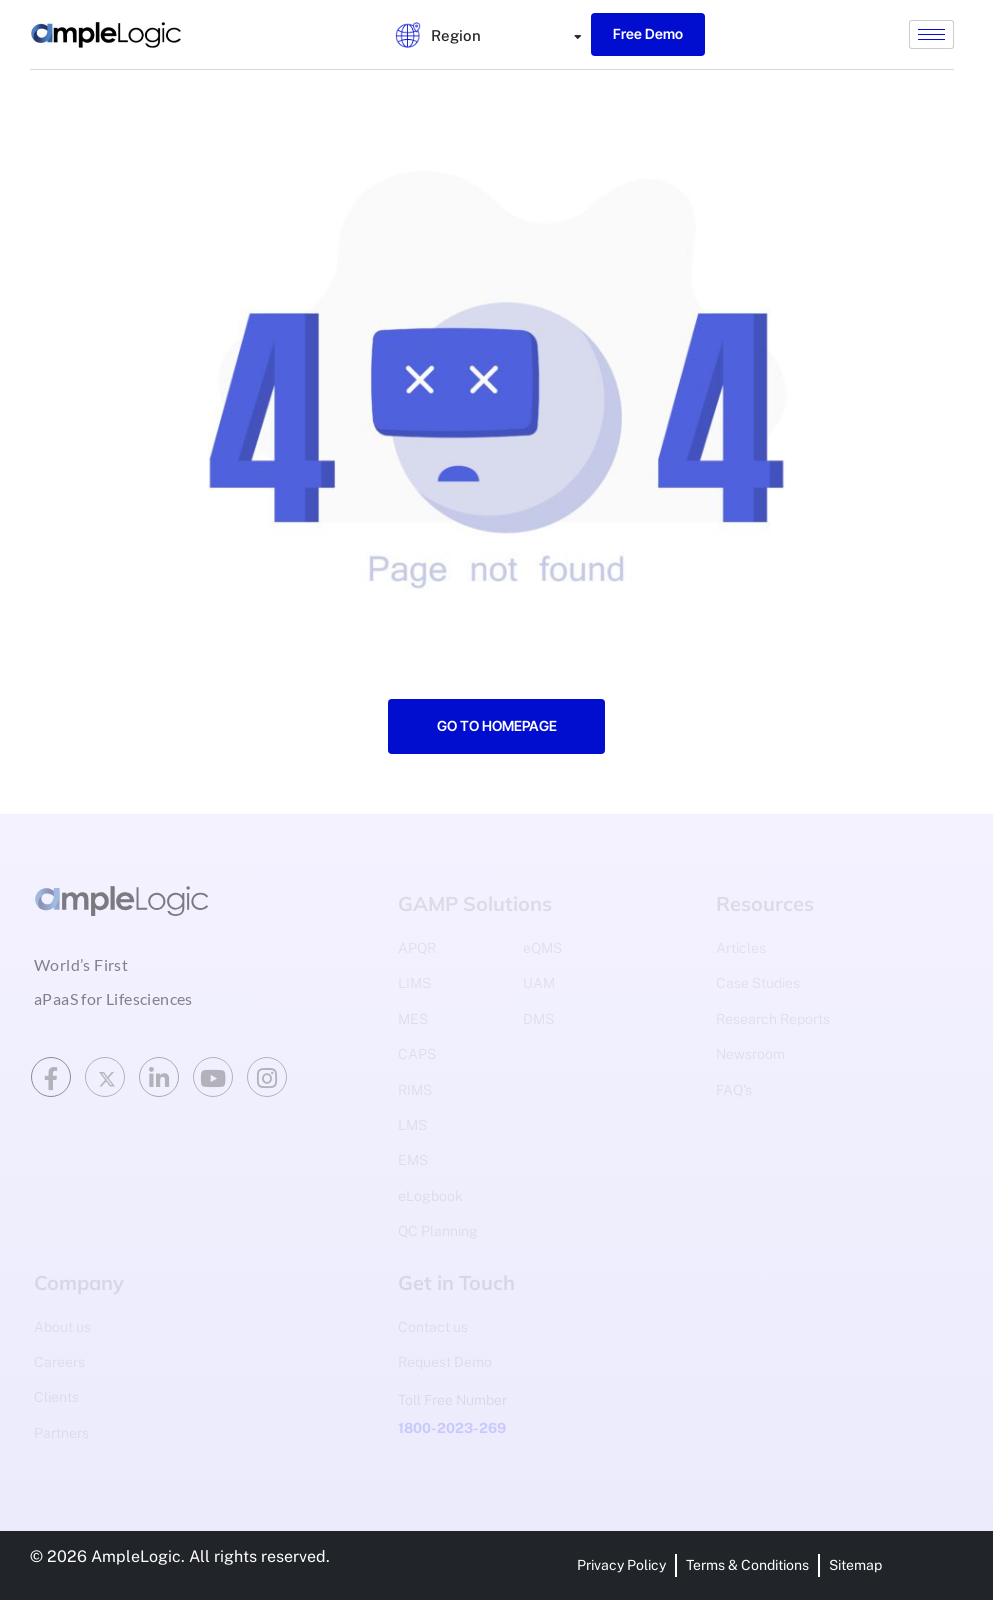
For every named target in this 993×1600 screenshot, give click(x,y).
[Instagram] (267, 1077)
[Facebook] (51, 1077)
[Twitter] (105, 1077)
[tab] (446, 35)
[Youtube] (213, 1077)
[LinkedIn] (159, 1077)
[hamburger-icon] (931, 34)
